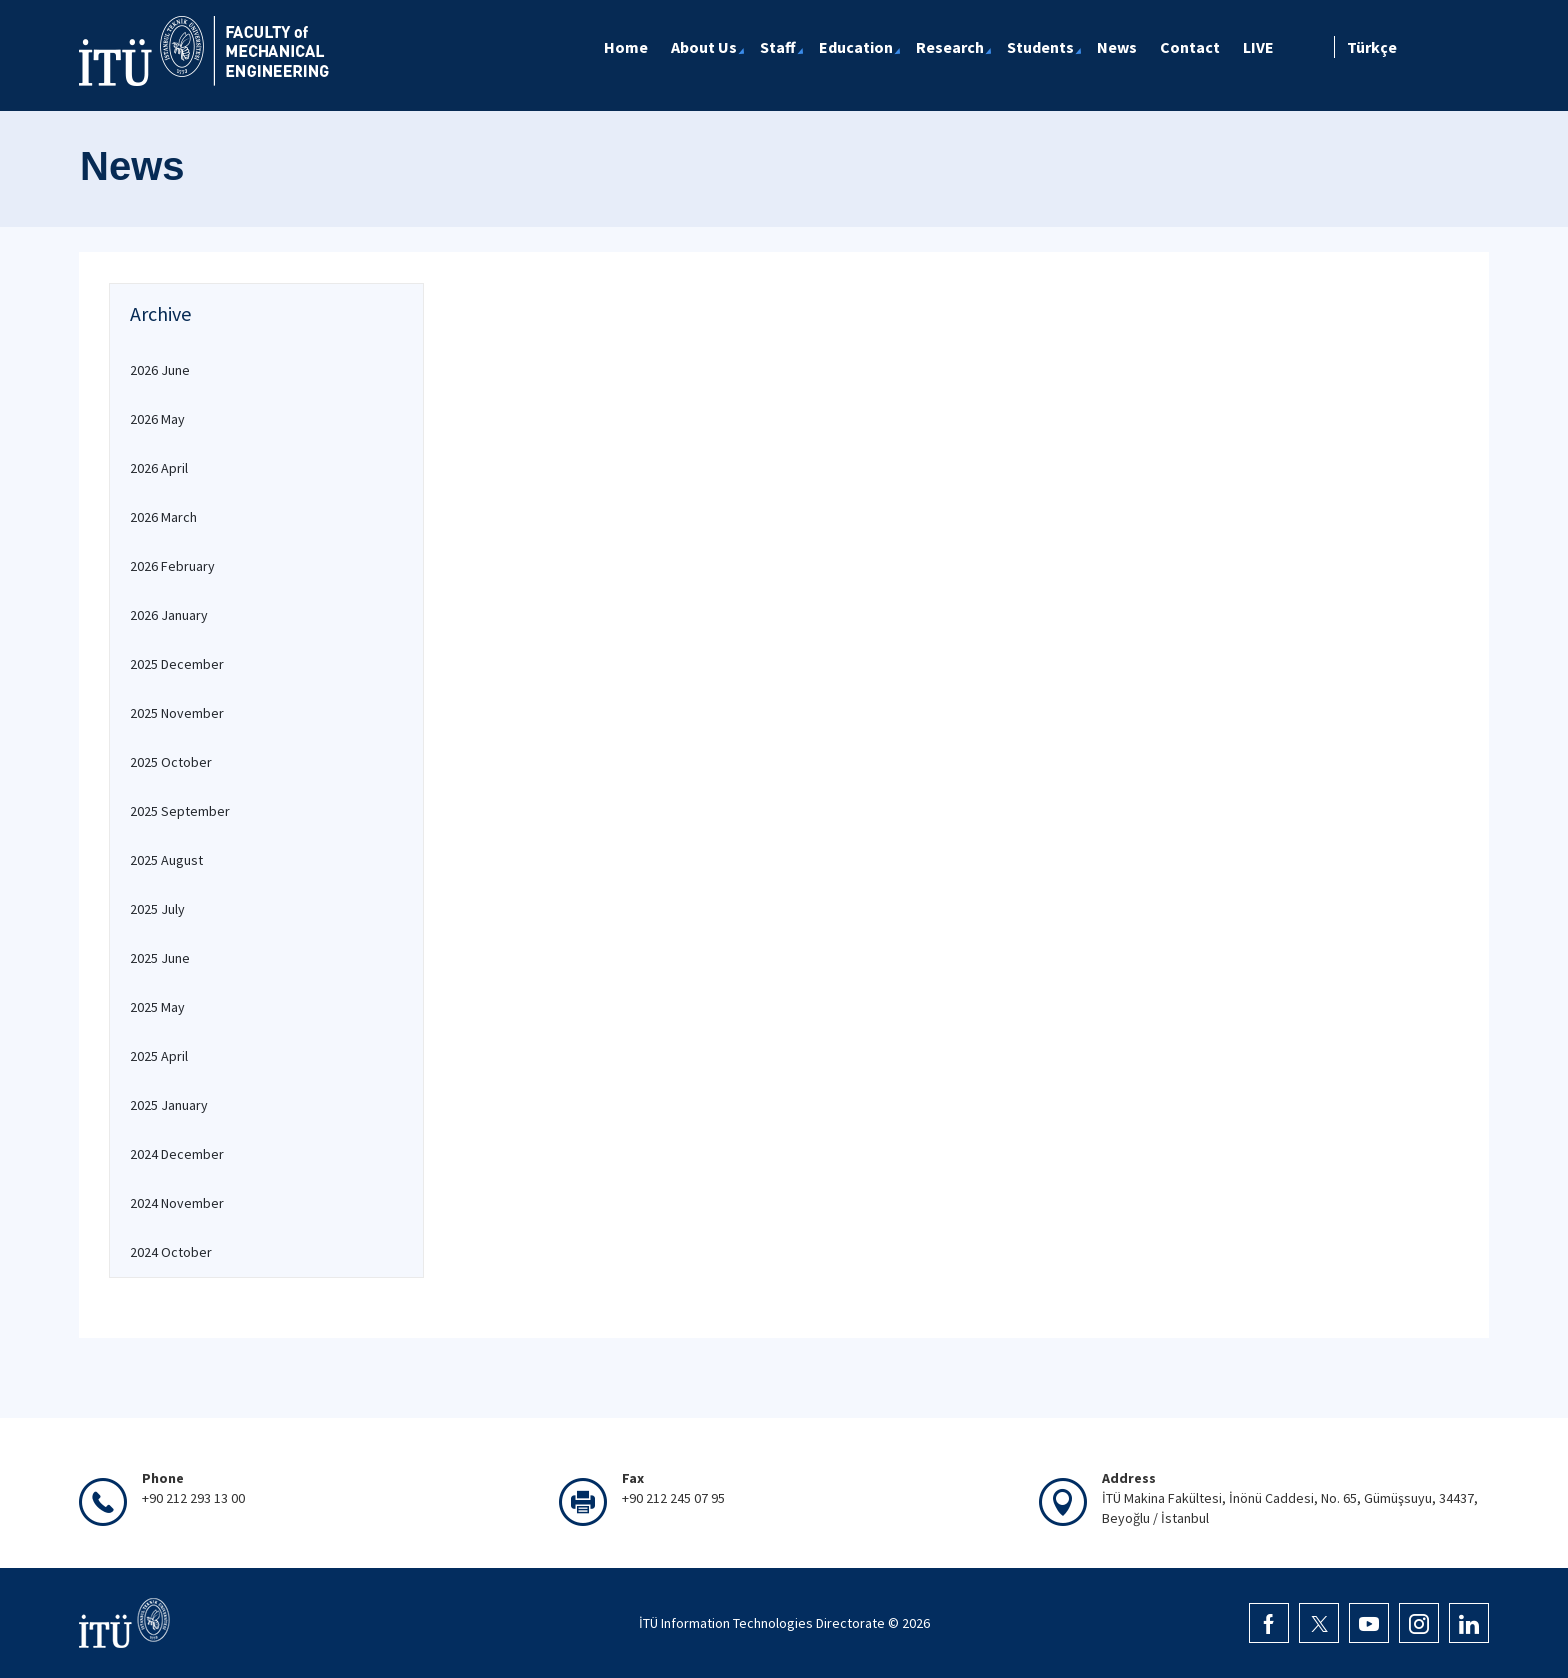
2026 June (160, 370)
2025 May (157, 1007)
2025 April (159, 1056)
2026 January (169, 615)
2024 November (177, 1203)
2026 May (157, 419)
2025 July (157, 909)
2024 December (177, 1154)
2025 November (177, 713)
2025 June (160, 958)
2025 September (180, 811)
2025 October (171, 762)
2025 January (169, 1105)
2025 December (177, 664)
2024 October (171, 1252)
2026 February (172, 566)
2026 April (159, 468)
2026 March (163, 517)
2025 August (166, 860)
